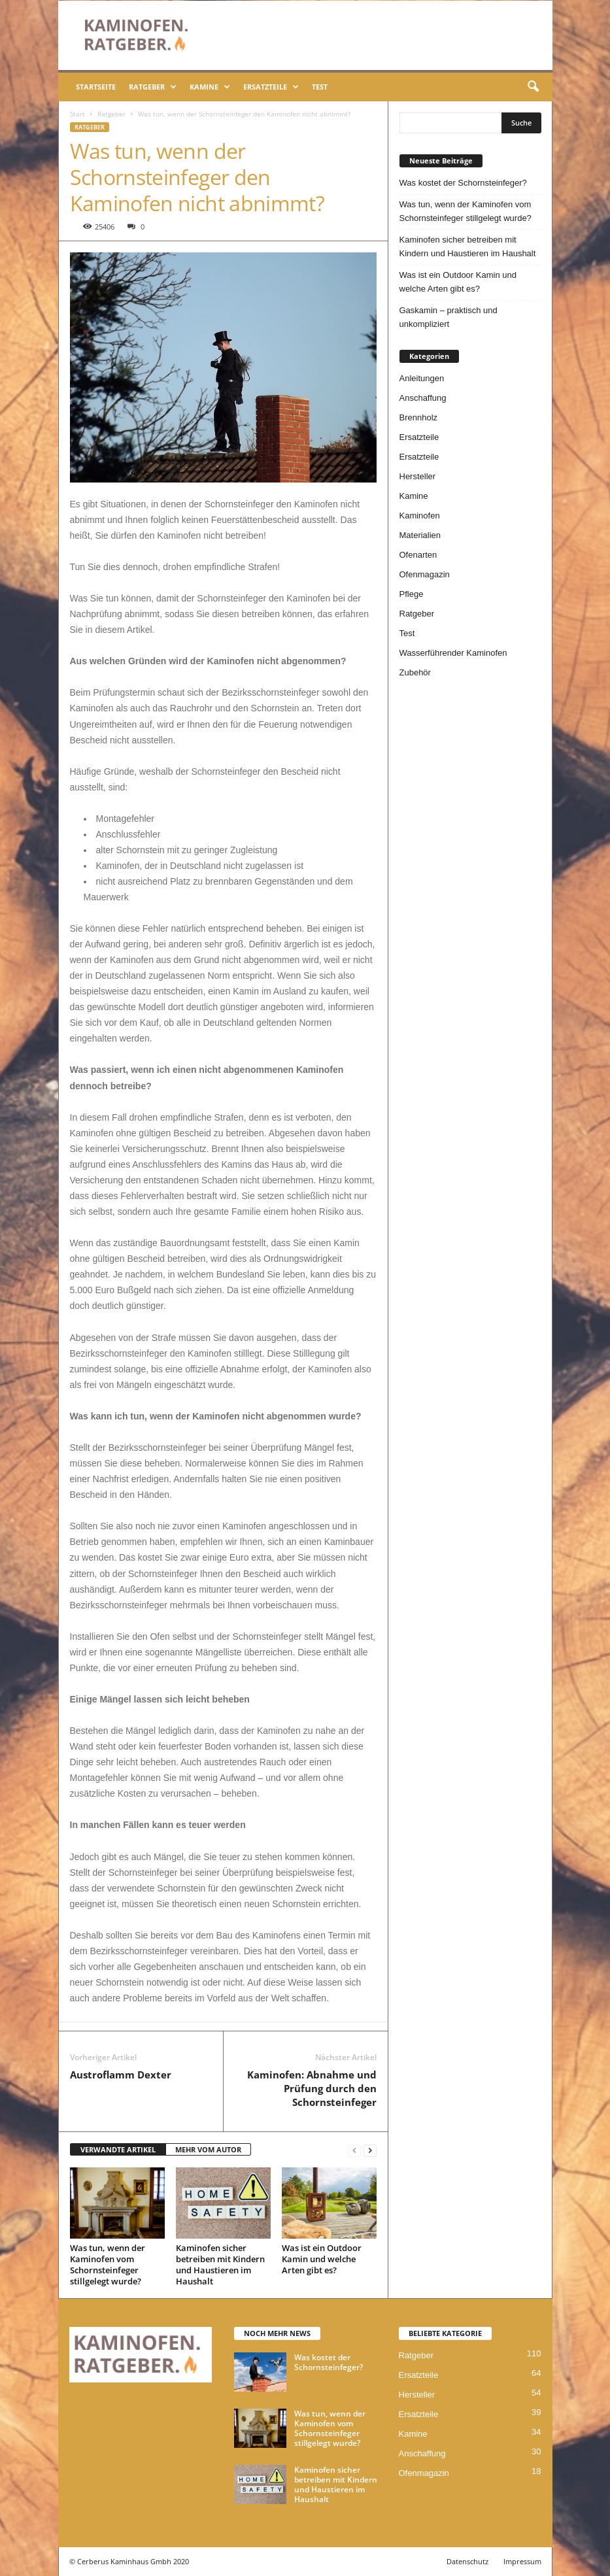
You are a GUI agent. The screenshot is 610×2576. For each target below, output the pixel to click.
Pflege (411, 594)
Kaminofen (419, 515)
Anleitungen (422, 378)
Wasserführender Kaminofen (453, 653)
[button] (532, 87)
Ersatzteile (271, 87)
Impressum (522, 2561)
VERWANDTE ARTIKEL (118, 2149)
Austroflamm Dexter (120, 2074)
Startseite (96, 87)
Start (77, 113)
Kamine (210, 87)
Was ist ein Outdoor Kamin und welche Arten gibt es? (322, 2259)
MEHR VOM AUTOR (208, 2149)
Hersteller (417, 476)
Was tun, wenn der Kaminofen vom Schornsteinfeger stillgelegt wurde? (107, 2264)
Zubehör (415, 672)
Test (320, 87)
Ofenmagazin (424, 574)
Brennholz (418, 417)
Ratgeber (153, 87)
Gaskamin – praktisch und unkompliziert (448, 317)
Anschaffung (423, 398)
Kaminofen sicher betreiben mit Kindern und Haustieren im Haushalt (220, 2264)
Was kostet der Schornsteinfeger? (463, 183)
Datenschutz (467, 2561)
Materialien (420, 535)
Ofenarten (418, 555)
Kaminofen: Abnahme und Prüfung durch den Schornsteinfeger (312, 2088)
